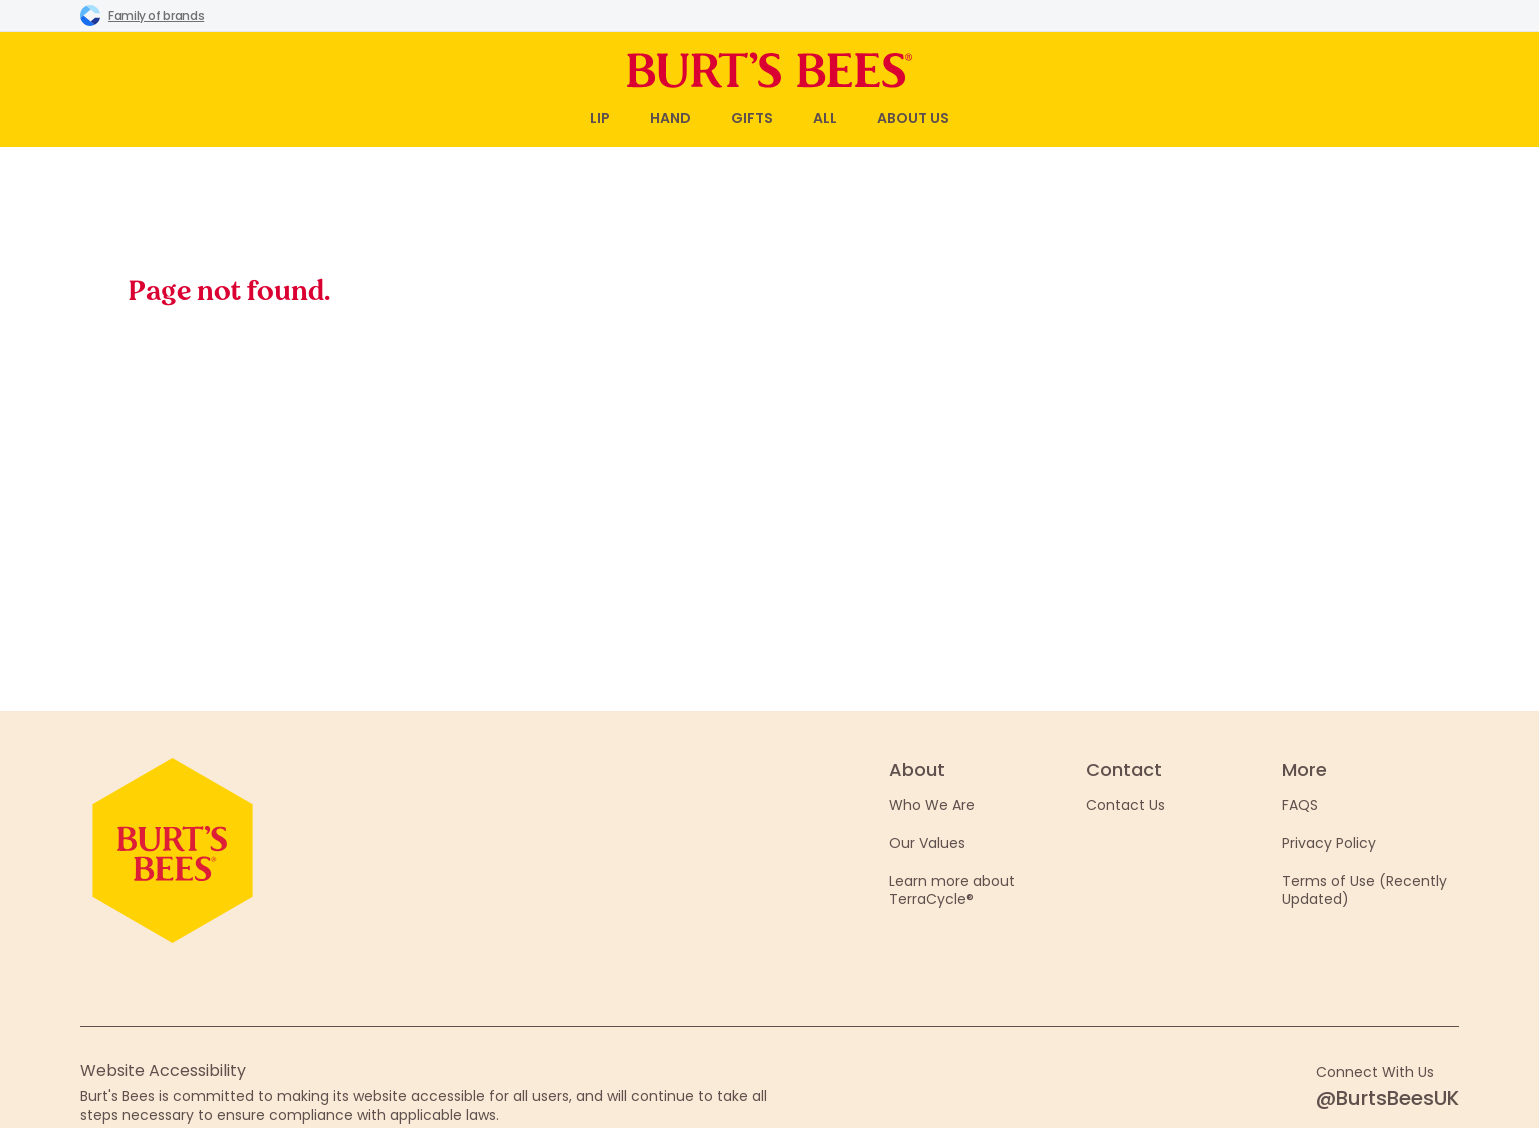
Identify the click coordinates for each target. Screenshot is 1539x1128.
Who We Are (932, 805)
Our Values (927, 843)
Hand (670, 118)
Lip (600, 118)
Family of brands (142, 15)
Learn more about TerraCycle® (952, 890)
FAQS (1300, 805)
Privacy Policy (1329, 843)
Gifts (752, 118)
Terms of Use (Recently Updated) (1364, 890)
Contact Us (1125, 805)
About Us (913, 118)
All (825, 118)
